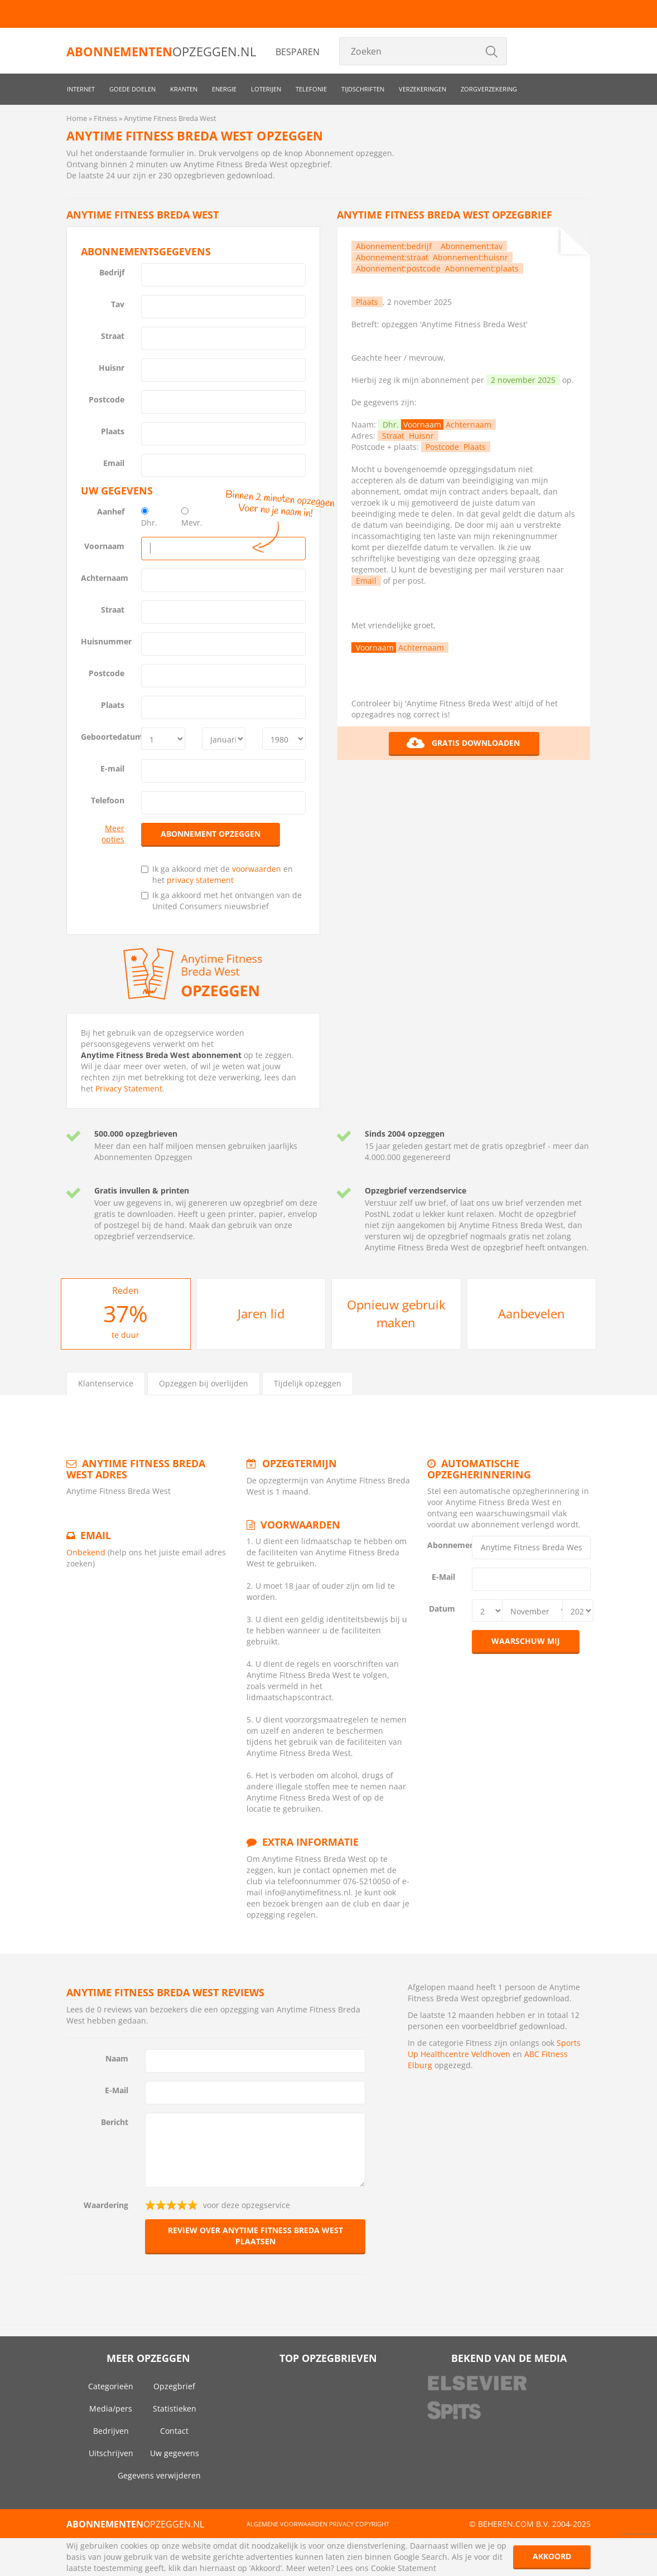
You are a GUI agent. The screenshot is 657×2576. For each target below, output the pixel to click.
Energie (224, 89)
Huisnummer (106, 641)
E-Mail (443, 1576)
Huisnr (111, 367)
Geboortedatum (107, 736)
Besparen (298, 52)
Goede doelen (132, 89)
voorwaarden (256, 868)
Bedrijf (111, 272)
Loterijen (266, 89)
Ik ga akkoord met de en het (217, 874)
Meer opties (113, 834)
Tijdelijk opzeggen (307, 1383)
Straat (112, 336)
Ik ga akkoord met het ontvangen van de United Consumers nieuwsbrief (221, 900)
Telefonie (311, 89)
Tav (117, 304)
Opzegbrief (174, 2386)
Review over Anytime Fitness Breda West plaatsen (255, 2236)
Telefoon (107, 800)
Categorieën (110, 2386)
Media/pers (110, 2408)
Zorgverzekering (489, 89)
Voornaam (104, 546)
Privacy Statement (128, 1088)
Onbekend (85, 1552)
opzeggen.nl (161, 51)
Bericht (114, 2122)
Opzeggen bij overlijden (203, 1383)
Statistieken (174, 2408)
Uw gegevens (174, 2453)
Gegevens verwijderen (159, 2475)
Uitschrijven (111, 2453)
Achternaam (104, 578)
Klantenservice (105, 1383)
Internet (81, 89)
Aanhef (110, 511)
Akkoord (552, 2556)
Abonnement (445, 1545)
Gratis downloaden (463, 743)
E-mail (112, 768)
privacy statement (200, 880)
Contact (174, 2430)
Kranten (183, 89)
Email (113, 463)
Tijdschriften (362, 89)
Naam (116, 2058)
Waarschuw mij (525, 1641)
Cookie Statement (403, 2568)
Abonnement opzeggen (210, 833)
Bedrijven (111, 2430)
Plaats (112, 431)
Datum (442, 1608)
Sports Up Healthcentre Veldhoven (494, 2048)
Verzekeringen (422, 89)
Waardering (106, 2205)
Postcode (106, 399)
